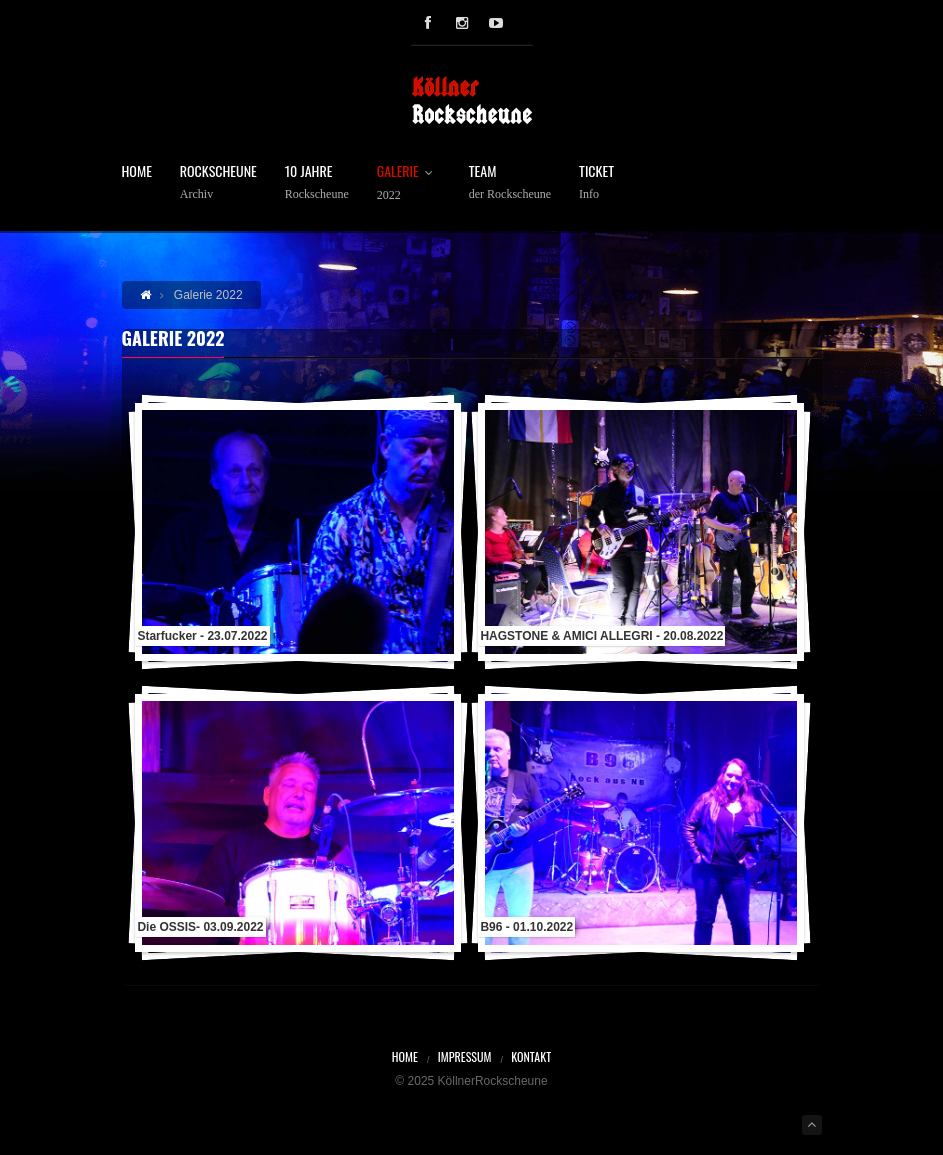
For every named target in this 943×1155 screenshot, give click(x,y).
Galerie (409, 183)
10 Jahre (317, 182)
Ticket (596, 182)
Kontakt (531, 1056)
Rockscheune (218, 182)
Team (510, 182)
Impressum (464, 1056)
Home (137, 172)
